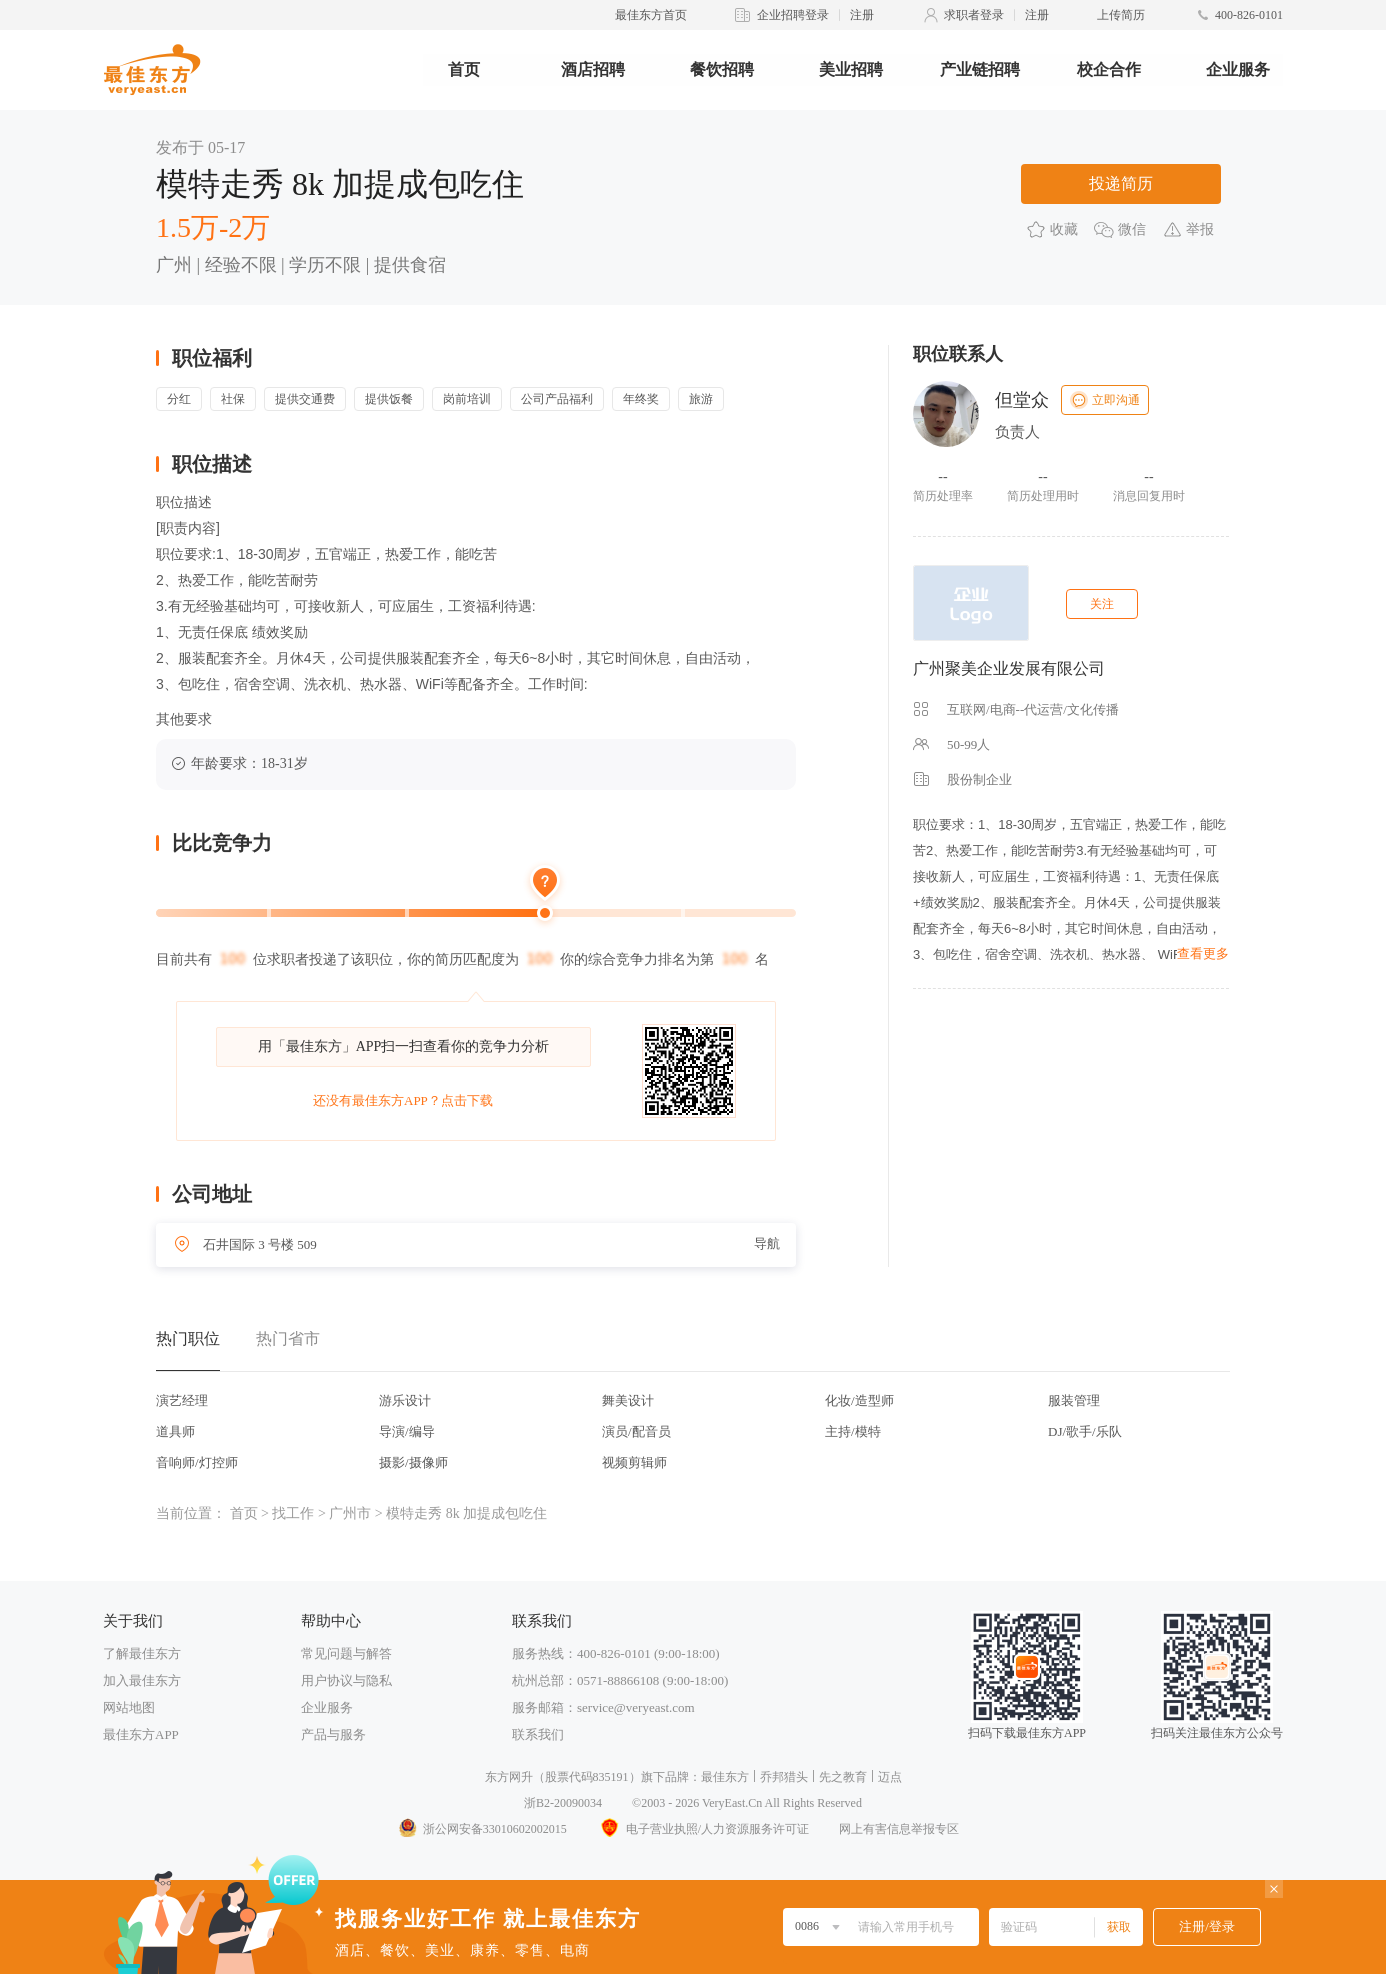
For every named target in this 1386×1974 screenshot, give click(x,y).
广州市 (350, 1513)
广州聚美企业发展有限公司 (1009, 668)
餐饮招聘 (722, 69)
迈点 (890, 1777)
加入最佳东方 (142, 1680)
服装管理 (1074, 1400)
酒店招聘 (593, 69)
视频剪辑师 (634, 1462)
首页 (464, 69)
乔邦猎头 (784, 1777)
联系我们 (538, 1734)
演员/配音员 (636, 1431)
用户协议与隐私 (346, 1680)
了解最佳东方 (142, 1653)
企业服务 (1238, 69)
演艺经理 (182, 1400)
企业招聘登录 (793, 15)
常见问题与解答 (346, 1653)
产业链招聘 (980, 69)
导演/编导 (407, 1431)
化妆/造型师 (859, 1400)
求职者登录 (974, 15)
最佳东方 (725, 1777)
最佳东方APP (141, 1734)
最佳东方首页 (651, 15)
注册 (862, 15)
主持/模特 (853, 1431)
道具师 (175, 1431)
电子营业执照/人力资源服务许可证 (703, 1829)
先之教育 (843, 1777)
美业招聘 (851, 69)
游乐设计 (405, 1400)
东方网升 (509, 1777)
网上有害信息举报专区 (899, 1829)
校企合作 (1109, 69)
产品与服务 (333, 1734)
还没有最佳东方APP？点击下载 (403, 1100)
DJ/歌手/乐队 (1085, 1431)
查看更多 (1203, 953)
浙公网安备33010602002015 (482, 1829)
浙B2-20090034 (563, 1803)
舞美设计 (628, 1400)
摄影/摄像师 (413, 1462)
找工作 (293, 1513)
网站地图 (129, 1707)
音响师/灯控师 (197, 1462)
